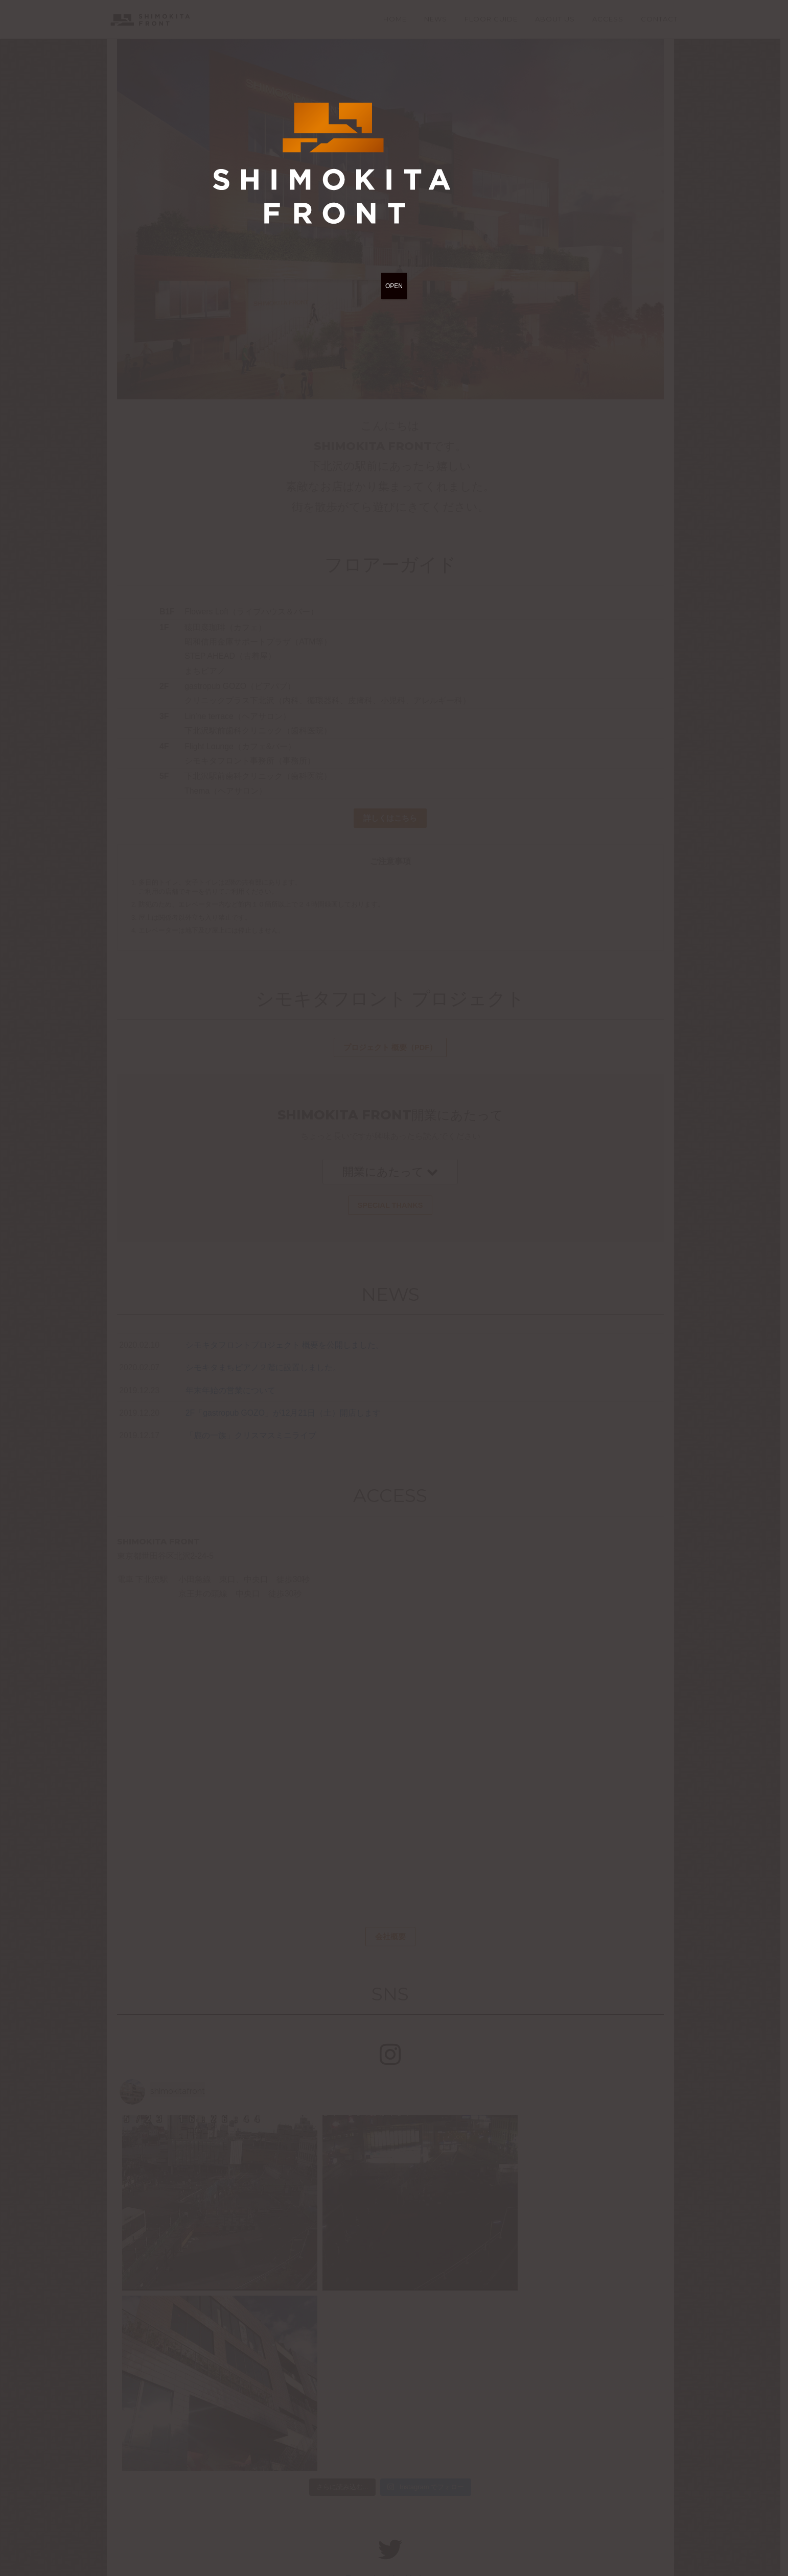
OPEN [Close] (394, 286)
